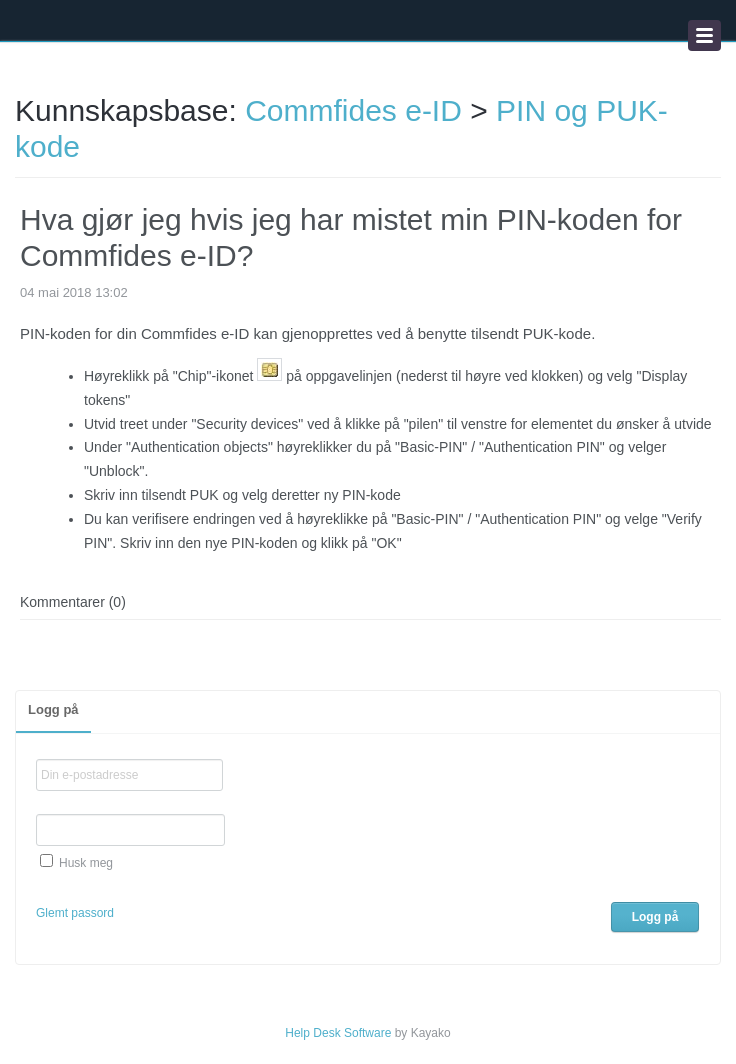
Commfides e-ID (353, 110)
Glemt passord (75, 913)
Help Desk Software (338, 1033)
